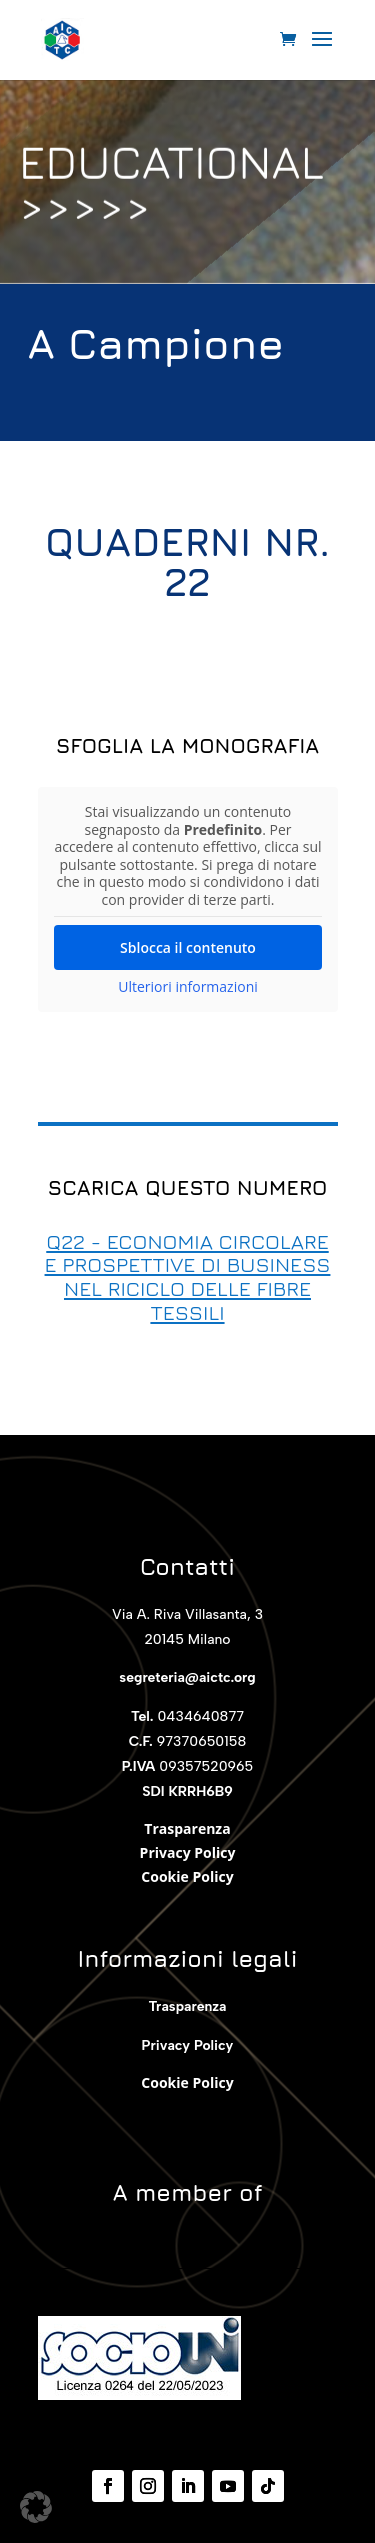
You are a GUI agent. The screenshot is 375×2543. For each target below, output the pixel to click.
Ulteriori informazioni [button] (188, 987)
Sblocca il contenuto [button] (188, 947)
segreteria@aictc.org (187, 1677)
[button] (36, 2507)
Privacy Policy (188, 1852)
